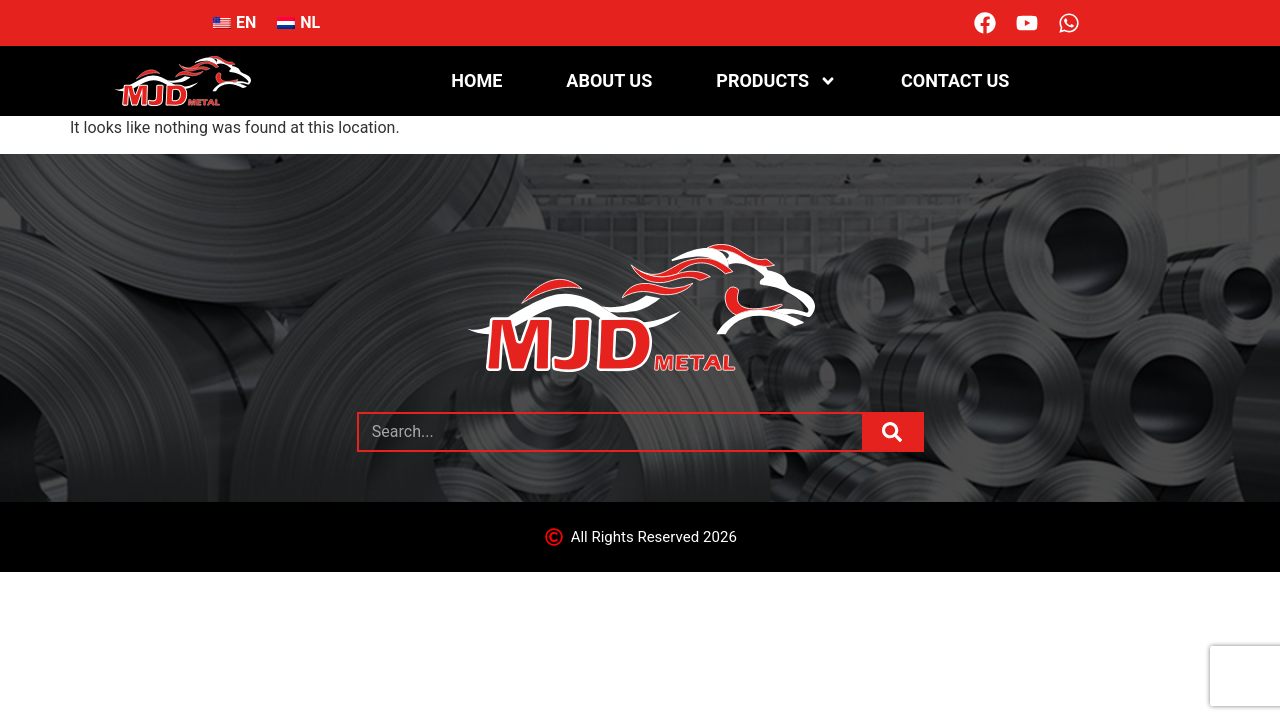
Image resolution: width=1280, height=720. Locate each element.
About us (609, 80)
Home (476, 80)
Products (776, 81)
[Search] (892, 432)
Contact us (955, 80)
